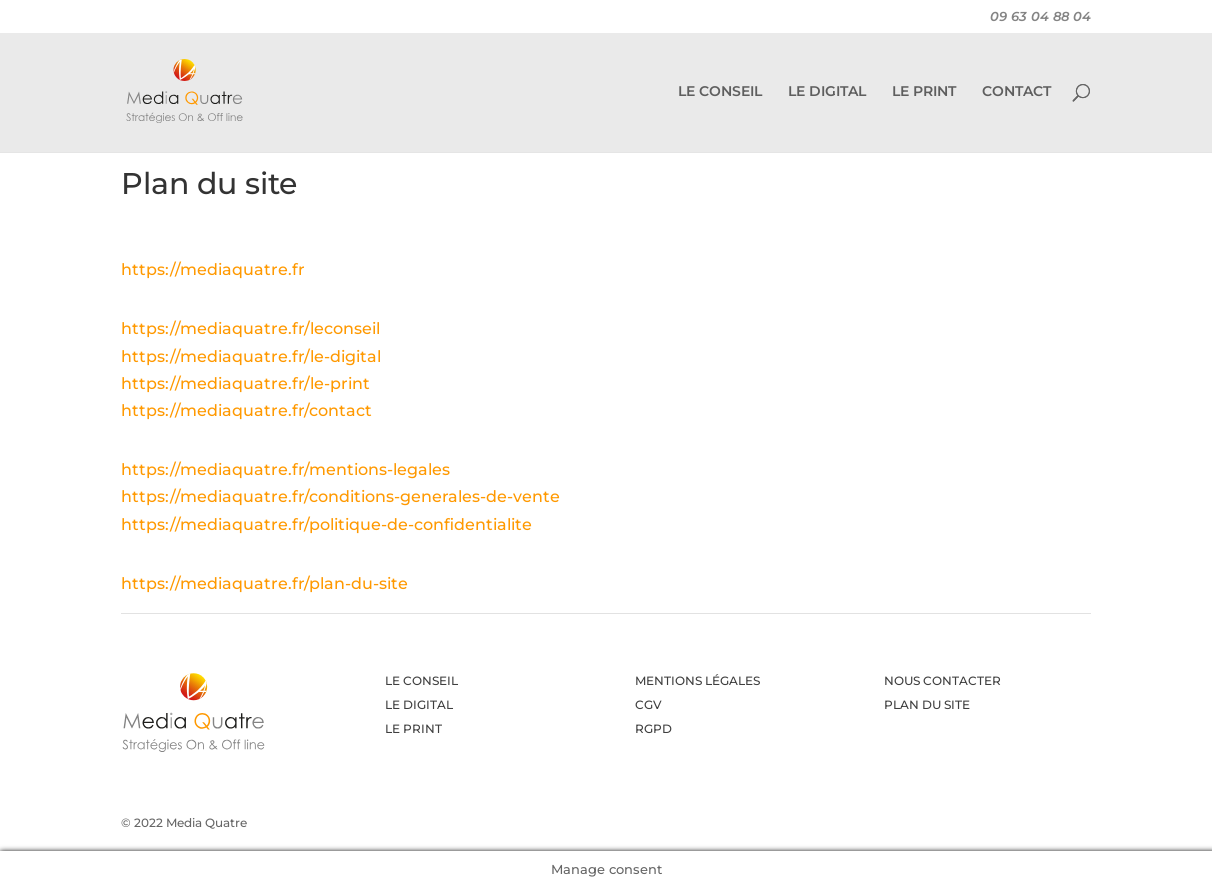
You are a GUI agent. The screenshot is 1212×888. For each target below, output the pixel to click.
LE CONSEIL (720, 92)
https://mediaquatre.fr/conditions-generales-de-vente (340, 496)
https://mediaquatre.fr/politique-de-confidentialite (326, 524)
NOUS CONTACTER (942, 680)
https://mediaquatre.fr (213, 269)
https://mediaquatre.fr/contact (246, 410)
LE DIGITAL (827, 92)
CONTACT (1016, 92)
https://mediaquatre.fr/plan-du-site (264, 583)
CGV (648, 704)
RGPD (653, 728)
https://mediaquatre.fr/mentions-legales (285, 469)
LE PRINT (924, 92)
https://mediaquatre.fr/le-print (245, 383)
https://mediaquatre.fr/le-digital (251, 356)
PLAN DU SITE (927, 704)
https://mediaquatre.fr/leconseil (250, 328)
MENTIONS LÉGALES (697, 680)
